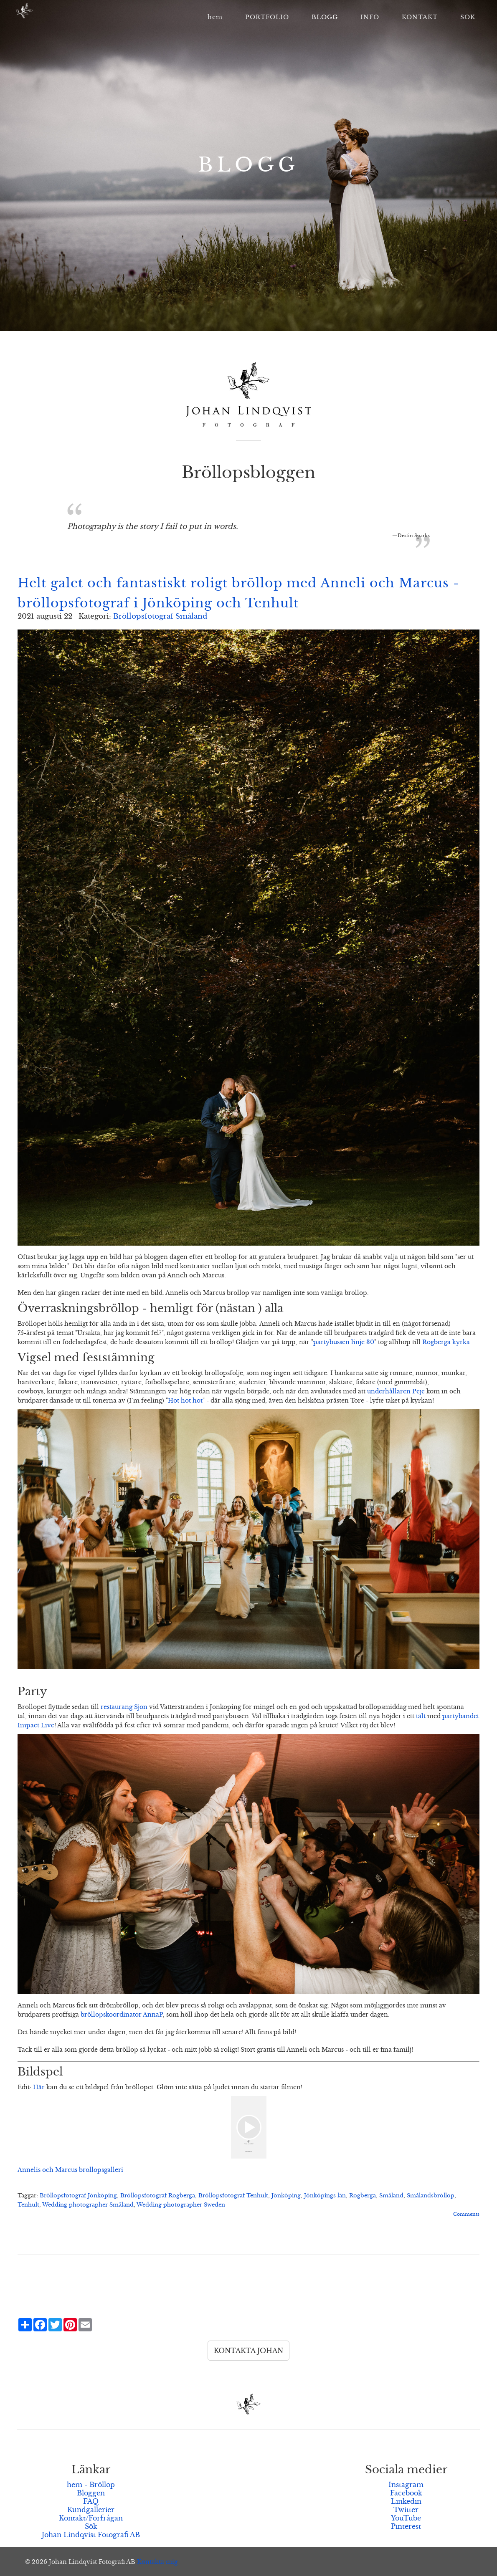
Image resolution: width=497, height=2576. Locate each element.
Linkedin (406, 2501)
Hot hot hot (185, 1400)
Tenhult (28, 2205)
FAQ (91, 2501)
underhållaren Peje (396, 1391)
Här (39, 2087)
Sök (91, 2526)
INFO (369, 17)
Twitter (405, 2509)
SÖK (467, 17)
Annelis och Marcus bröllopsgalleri (70, 2170)
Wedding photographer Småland (88, 2205)
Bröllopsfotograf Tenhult (233, 2195)
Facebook (406, 2493)
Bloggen (91, 2493)
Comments (466, 2214)
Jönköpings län (325, 2195)
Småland (391, 2195)
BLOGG (325, 17)
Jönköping (286, 2195)
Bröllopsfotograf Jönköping (78, 2195)
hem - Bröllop (91, 2484)
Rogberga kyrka (446, 1342)
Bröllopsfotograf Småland (160, 616)
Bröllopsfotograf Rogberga (157, 2195)
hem (215, 17)
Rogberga (362, 2195)
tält (421, 1716)
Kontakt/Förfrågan (91, 2518)
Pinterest (406, 2526)
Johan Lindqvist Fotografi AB (91, 2534)
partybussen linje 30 (343, 1342)
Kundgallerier (90, 2509)
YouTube (406, 2518)
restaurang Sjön (124, 1707)
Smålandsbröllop (430, 2195)
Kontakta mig (157, 2562)
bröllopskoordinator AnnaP (122, 2014)
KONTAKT (420, 17)
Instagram (405, 2484)
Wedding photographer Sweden (181, 2205)
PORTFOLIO (267, 17)
